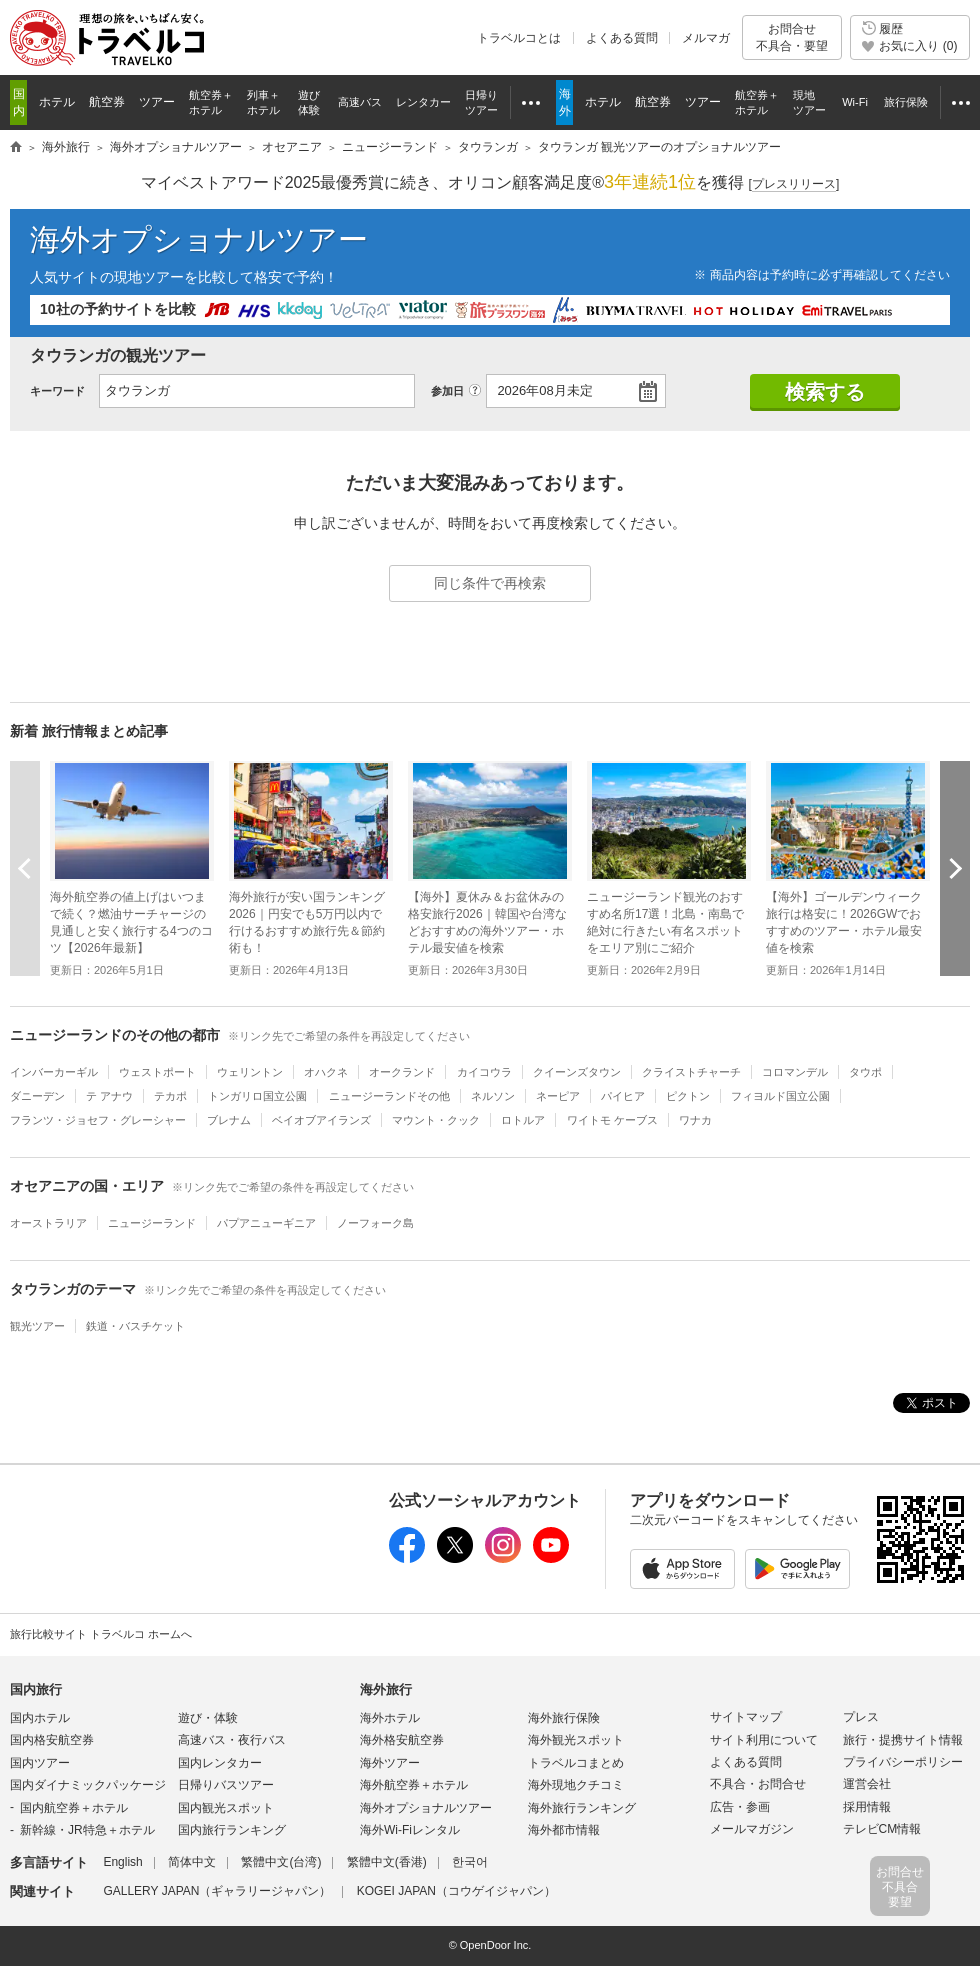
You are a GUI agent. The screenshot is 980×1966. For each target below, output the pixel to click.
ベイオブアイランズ (321, 1120)
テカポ (170, 1096)
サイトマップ (746, 1717)
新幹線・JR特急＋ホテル (87, 1830)
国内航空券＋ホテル (74, 1808)
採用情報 (867, 1807)
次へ (955, 868)
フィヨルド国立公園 (780, 1096)
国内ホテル (40, 1718)
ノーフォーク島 (375, 1223)
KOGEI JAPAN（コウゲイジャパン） (456, 1891)
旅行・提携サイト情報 (903, 1740)
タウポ (865, 1072)
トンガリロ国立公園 (257, 1096)
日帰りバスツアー (226, 1785)
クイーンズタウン (577, 1072)
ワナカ (695, 1120)
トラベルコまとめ (576, 1763)
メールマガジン (752, 1829)
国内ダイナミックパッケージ (88, 1785)
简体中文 (192, 1862)
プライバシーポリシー (903, 1762)
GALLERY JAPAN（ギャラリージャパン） (217, 1891)
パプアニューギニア (266, 1223)
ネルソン (493, 1096)
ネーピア (558, 1096)
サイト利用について (764, 1740)
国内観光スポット (226, 1808)
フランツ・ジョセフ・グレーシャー (98, 1120)
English (122, 1862)
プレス (861, 1717)
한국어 (470, 1862)
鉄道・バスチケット (135, 1326)
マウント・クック (436, 1120)
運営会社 (867, 1784)
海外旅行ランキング (582, 1808)
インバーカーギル (54, 1072)
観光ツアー (37, 1326)
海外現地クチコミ (576, 1785)
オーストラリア (48, 1223)
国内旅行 (36, 1689)
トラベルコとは (519, 38)
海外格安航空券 (402, 1740)
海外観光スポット (576, 1740)
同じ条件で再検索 (490, 583)
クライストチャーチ (691, 1072)
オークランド (402, 1072)
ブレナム (229, 1120)
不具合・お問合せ (758, 1784)
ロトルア (523, 1120)
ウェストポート (157, 1072)
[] (794, 184)
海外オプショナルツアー (199, 239)
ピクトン (688, 1096)
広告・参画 (740, 1807)
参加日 (447, 391)
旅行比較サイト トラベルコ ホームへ (101, 1634)
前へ (25, 868)
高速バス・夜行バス (232, 1740)
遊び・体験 (208, 1718)
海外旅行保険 (564, 1718)
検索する (825, 392)
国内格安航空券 (52, 1740)
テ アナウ (109, 1096)
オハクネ (326, 1072)
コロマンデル (795, 1072)
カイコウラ (484, 1072)
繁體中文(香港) (387, 1862)
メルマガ (706, 38)
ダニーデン (37, 1096)
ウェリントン (250, 1072)
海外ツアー (390, 1763)
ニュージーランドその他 (389, 1096)
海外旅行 (386, 1689)
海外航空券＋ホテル (414, 1785)
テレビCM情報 (882, 1829)
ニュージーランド (152, 1223)
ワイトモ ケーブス (612, 1120)
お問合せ (792, 37)
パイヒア (623, 1096)
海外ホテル (390, 1718)
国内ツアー (40, 1763)
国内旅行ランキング (232, 1830)
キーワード (57, 391)
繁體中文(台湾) (281, 1862)
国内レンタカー (220, 1763)
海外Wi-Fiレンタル (410, 1830)
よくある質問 (622, 38)
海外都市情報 (564, 1830)
